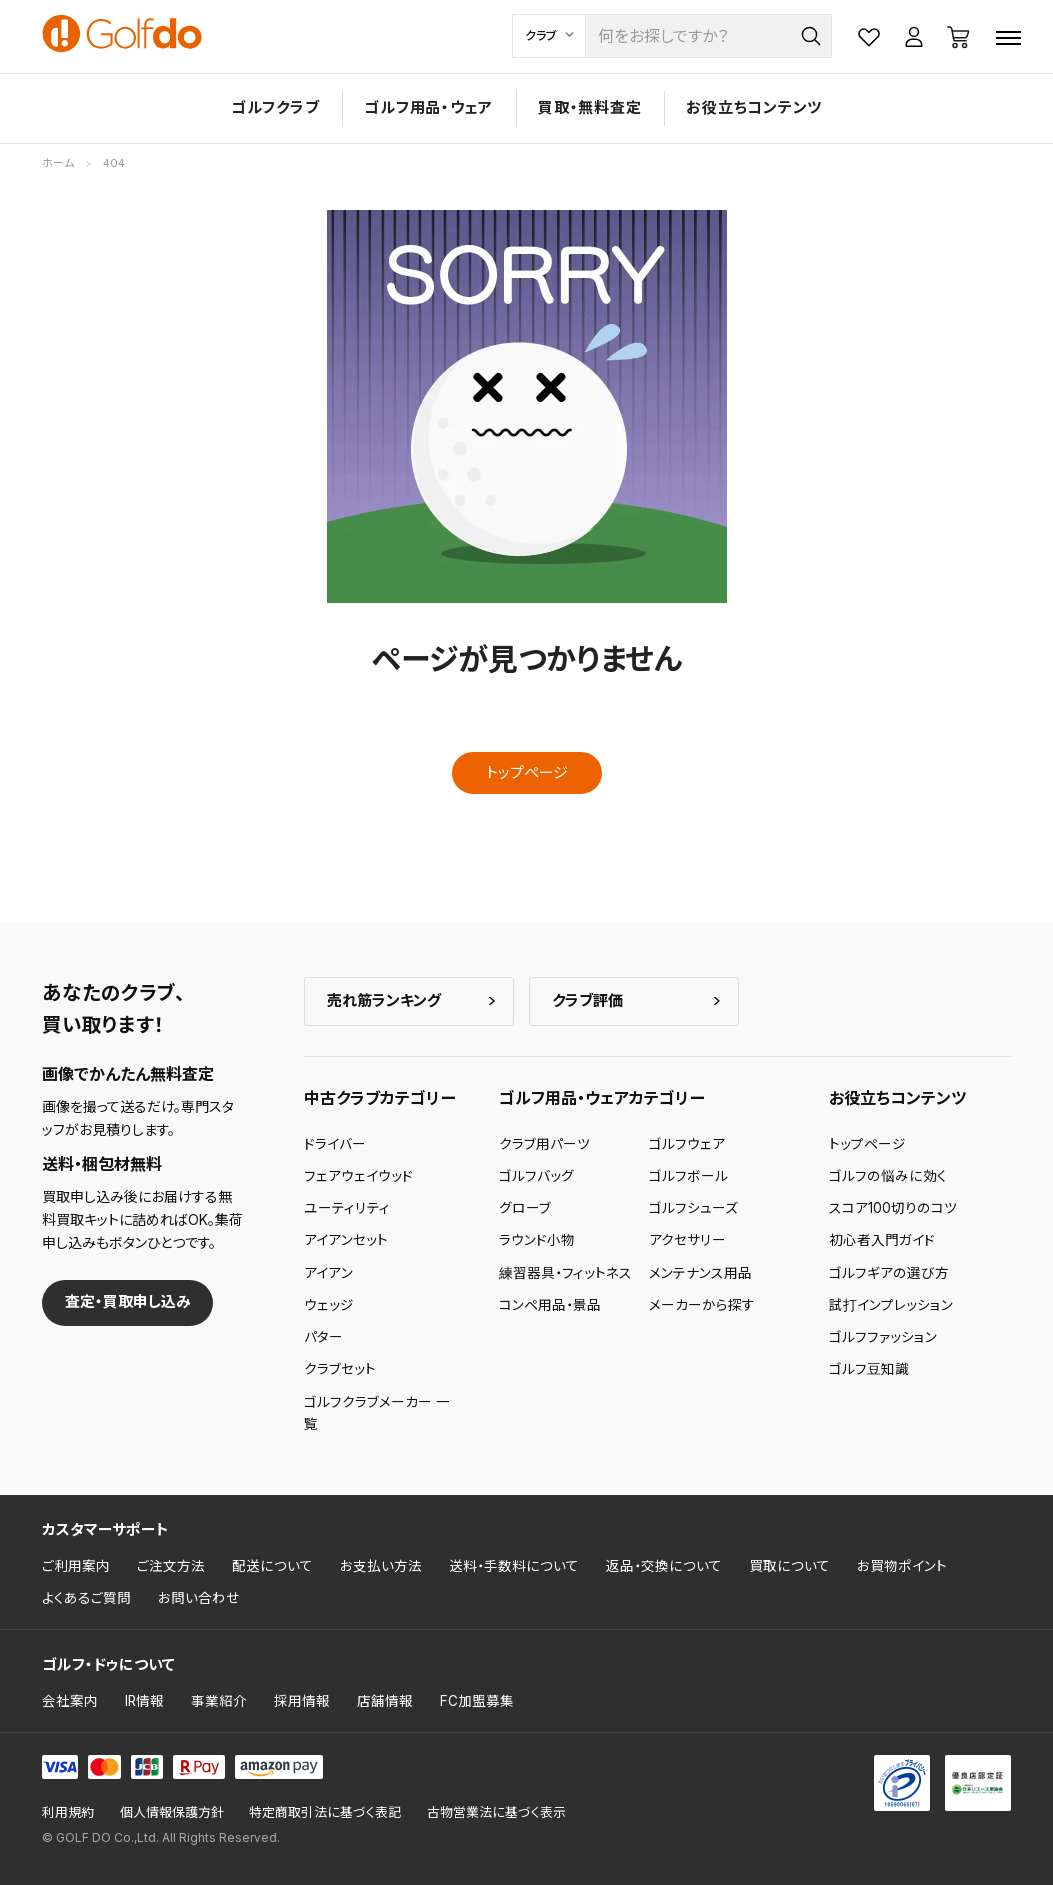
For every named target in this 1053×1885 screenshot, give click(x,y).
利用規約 (68, 1812)
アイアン (328, 1273)
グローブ (525, 1208)
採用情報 (302, 1701)
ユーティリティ (347, 1208)
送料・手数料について (514, 1566)
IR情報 (144, 1701)
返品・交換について (664, 1566)
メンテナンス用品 (700, 1273)
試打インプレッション (891, 1305)
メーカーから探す (702, 1305)
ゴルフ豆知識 (869, 1369)
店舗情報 (385, 1701)
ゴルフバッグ (536, 1176)
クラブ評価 (587, 1000)
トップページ (527, 772)
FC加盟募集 (477, 1701)
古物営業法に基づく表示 (496, 1812)
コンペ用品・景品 (550, 1305)
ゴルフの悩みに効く (888, 1176)
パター (323, 1337)
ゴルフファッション (883, 1337)
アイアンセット (346, 1240)
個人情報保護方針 (172, 1812)
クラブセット (340, 1369)
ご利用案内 (76, 1566)
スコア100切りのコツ (893, 1208)
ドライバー (335, 1144)
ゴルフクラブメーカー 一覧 (377, 1413)
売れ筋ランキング (384, 1000)
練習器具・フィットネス (565, 1273)
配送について (272, 1566)
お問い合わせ (199, 1598)
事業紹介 (219, 1701)
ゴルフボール (688, 1176)
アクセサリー (687, 1240)
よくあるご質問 (86, 1598)
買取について (789, 1566)
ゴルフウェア (687, 1144)
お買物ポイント (902, 1566)
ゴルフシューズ (693, 1208)
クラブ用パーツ (544, 1144)
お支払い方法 (381, 1566)
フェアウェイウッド (358, 1176)
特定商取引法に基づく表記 (325, 1812)
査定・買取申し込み (128, 1301)
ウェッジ (329, 1305)
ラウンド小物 (537, 1240)
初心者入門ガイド (882, 1240)
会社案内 (70, 1701)
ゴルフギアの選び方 (889, 1273)
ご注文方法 (171, 1566)
